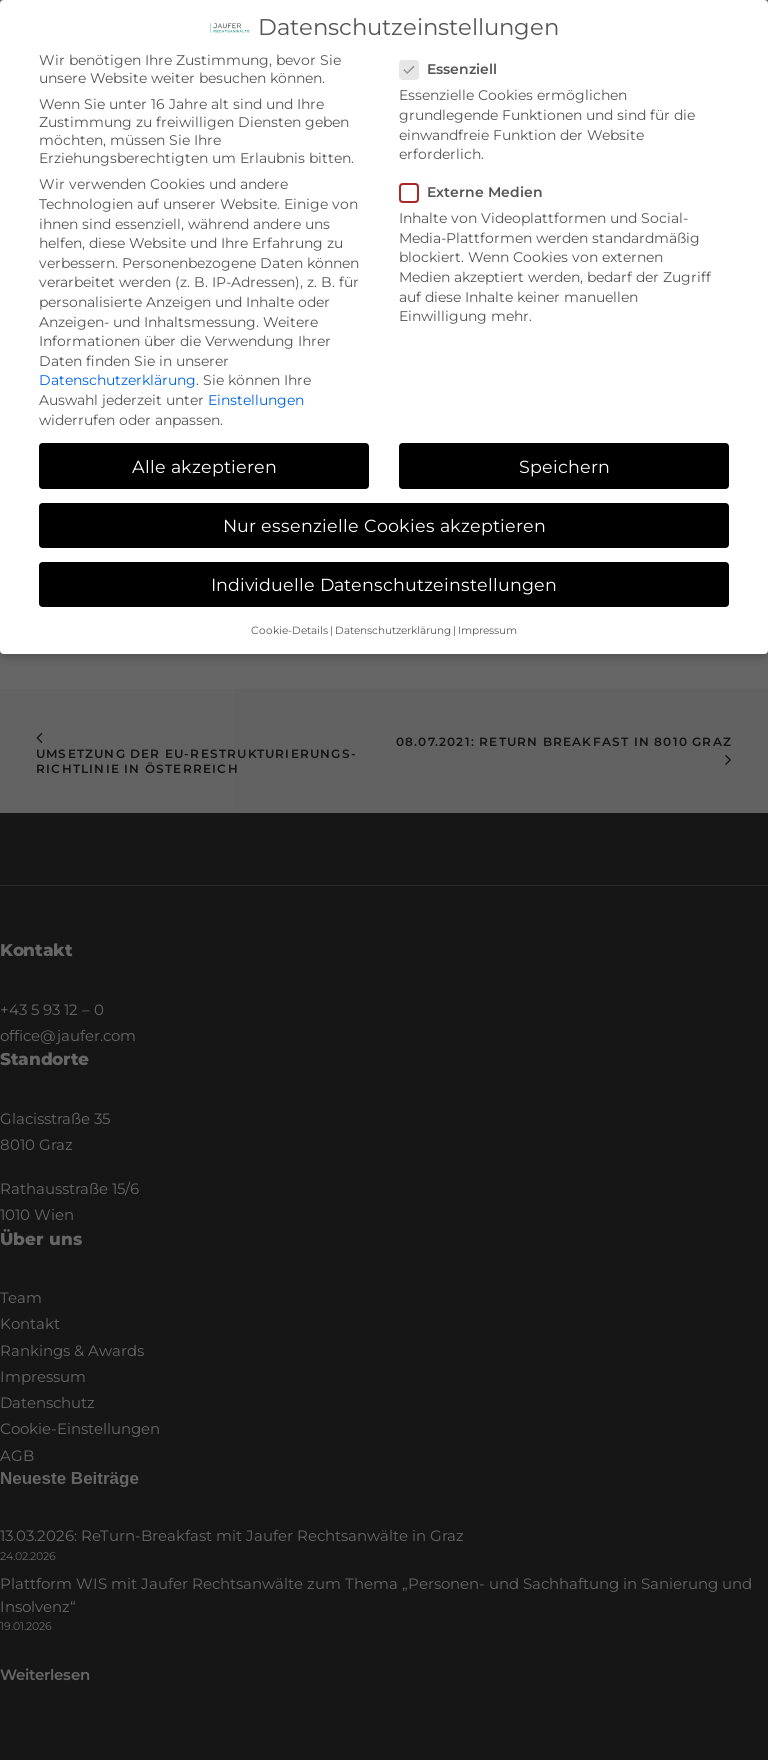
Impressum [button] (487, 614)
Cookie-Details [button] (289, 614)
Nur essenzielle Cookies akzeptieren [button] (384, 509)
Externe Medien (478, 176)
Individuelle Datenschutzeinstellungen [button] (384, 568)
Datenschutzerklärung (117, 364)
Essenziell (455, 53)
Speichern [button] (564, 450)
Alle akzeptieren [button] (204, 450)
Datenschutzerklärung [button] (393, 614)
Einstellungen (256, 384)
